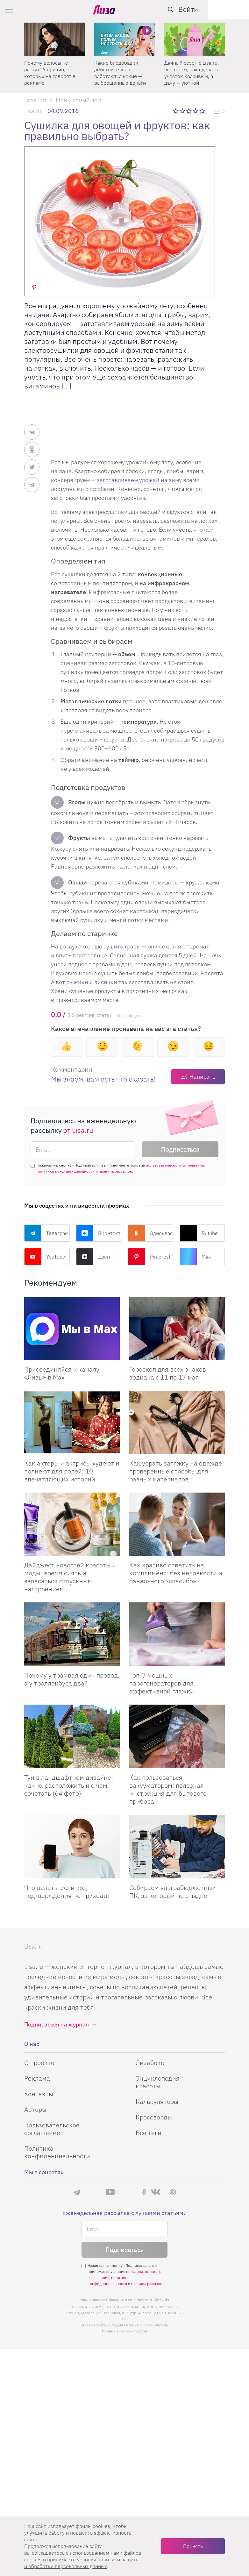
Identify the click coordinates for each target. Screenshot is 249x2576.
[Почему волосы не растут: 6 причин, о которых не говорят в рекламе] (54, 39)
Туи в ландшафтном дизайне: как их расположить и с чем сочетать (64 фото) (68, 1785)
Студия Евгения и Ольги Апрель (139, 2325)
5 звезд (202, 111)
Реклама (37, 2078)
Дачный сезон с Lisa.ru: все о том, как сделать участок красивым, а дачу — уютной (191, 73)
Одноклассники (150, 1233)
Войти (229, 9)
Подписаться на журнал (56, 2024)
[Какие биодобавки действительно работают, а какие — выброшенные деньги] (124, 39)
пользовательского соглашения (175, 1165)
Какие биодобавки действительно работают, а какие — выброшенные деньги (120, 73)
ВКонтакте (99, 1233)
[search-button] (212, 9)
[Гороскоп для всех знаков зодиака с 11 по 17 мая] (177, 1328)
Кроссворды (154, 2117)
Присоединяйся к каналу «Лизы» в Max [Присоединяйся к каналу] (61, 1373)
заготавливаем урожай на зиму (139, 480)
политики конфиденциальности (66, 1171)
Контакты (38, 2094)
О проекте (39, 2062)
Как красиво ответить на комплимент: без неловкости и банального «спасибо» (175, 1573)
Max (195, 1256)
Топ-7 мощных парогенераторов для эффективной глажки (161, 1683)
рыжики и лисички (91, 982)
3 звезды (189, 111)
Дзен (93, 1256)
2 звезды (183, 111)
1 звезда (176, 111)
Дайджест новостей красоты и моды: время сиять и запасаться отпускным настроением (70, 1577)
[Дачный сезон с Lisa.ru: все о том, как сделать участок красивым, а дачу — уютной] (194, 39)
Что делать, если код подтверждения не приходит (67, 1891)
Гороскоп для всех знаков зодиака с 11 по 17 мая (167, 1373)
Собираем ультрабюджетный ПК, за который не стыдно (172, 1891)
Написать (202, 1076)
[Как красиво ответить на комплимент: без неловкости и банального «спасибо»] (177, 1524)
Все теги (148, 2132)
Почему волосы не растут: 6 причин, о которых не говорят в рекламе (49, 73)
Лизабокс (150, 2062)
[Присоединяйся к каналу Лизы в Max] (72, 1328)
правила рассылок (115, 1171)
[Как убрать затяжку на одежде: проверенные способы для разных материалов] (177, 1422)
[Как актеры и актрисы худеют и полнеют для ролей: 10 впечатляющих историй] (72, 1422)
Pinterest (149, 1256)
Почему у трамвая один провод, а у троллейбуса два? (71, 1679)
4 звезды (196, 111)
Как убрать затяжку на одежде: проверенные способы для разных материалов (176, 1471)
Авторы (35, 2109)
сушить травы (122, 946)
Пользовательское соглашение (52, 2129)
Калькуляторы (157, 2101)
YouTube (44, 1256)
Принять (193, 2546)
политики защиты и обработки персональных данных (81, 2562)
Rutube (199, 1233)
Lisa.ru (32, 111)
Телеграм (46, 1233)
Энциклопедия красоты (158, 2082)
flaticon (140, 2331)
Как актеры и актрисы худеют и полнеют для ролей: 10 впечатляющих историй (71, 1471)
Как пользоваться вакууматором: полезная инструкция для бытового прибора (168, 1789)
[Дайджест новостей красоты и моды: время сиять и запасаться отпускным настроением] (72, 1524)
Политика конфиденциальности (57, 2152)
